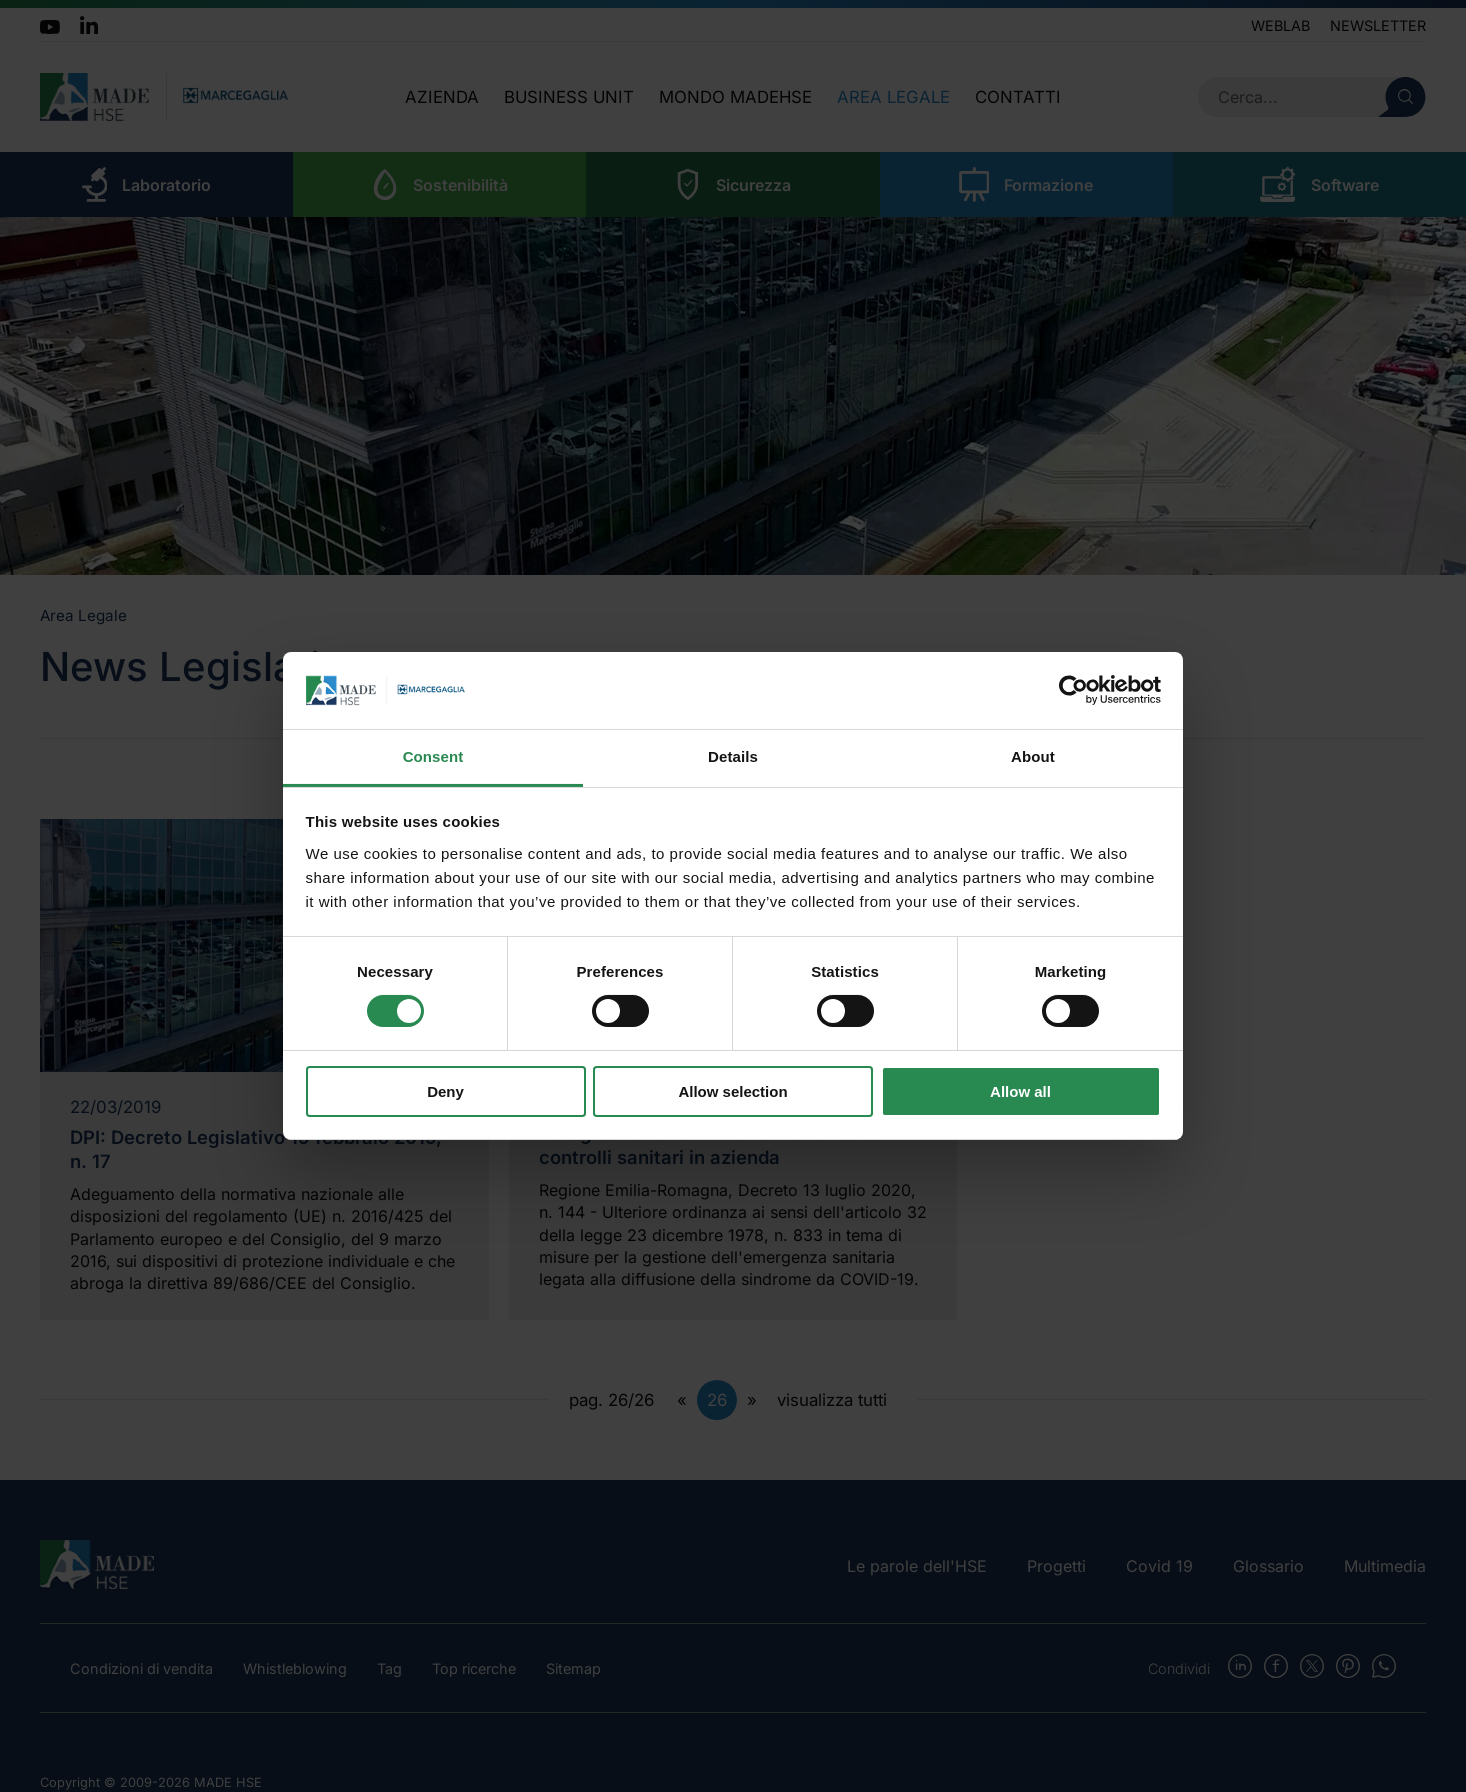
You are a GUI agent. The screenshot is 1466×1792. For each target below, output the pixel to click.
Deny (445, 1091)
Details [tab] (733, 756)
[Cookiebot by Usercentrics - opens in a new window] (1073, 690)
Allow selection (732, 1091)
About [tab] (1033, 756)
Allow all (1020, 1091)
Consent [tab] (433, 756)
